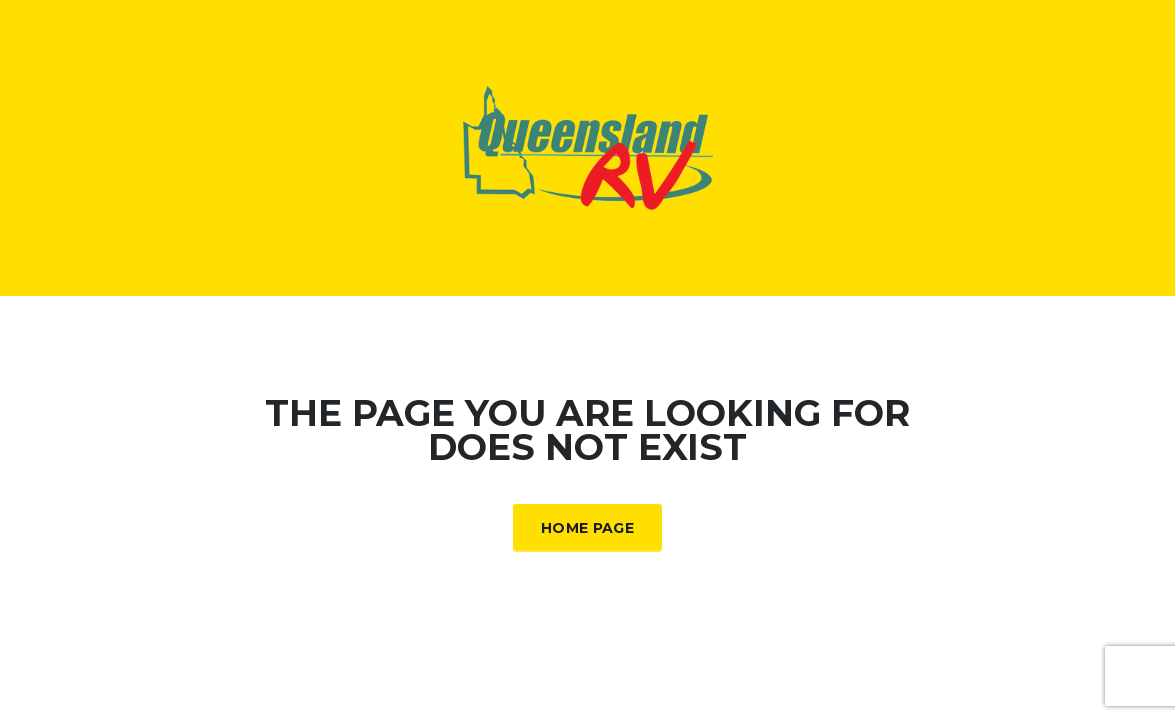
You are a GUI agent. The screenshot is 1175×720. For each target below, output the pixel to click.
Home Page (587, 528)
